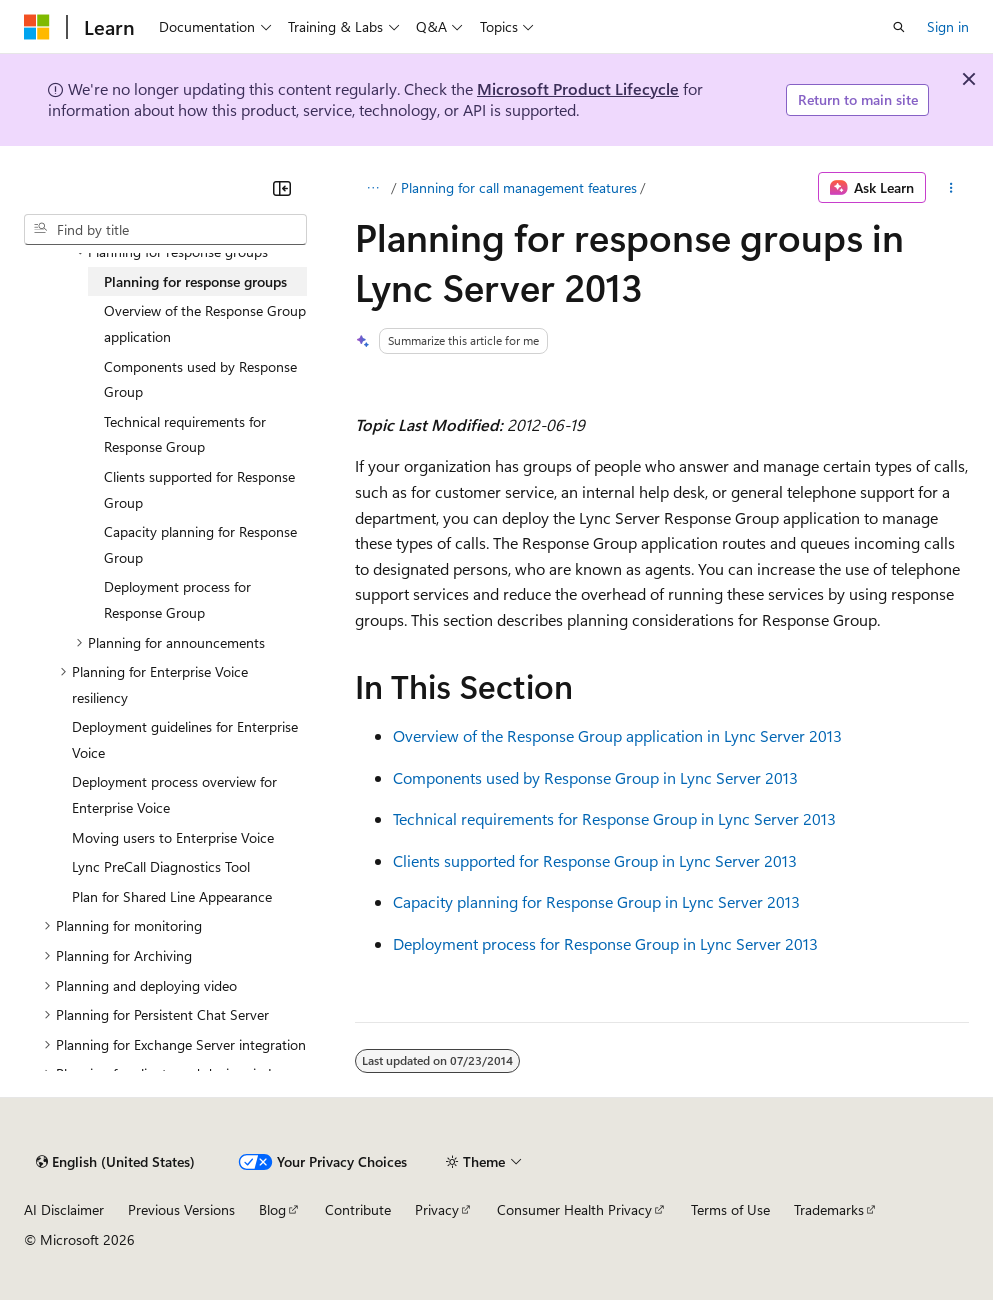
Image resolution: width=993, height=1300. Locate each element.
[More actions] (951, 188)
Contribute (358, 1209)
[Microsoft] (37, 27)
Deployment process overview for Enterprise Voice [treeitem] (174, 794)
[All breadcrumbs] (372, 188)
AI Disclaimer (64, 1209)
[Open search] (899, 27)
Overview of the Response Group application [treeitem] (205, 323)
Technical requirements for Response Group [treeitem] (185, 434)
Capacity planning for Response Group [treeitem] (200, 544)
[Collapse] (282, 188)
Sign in (948, 26)
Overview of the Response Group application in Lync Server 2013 (617, 735)
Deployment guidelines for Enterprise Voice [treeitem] (185, 739)
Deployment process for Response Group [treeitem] (177, 599)
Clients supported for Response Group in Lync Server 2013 (595, 860)
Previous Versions (181, 1209)
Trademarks (829, 1209)
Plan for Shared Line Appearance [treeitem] (172, 896)
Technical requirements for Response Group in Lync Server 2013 (614, 818)
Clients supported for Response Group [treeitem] (199, 489)
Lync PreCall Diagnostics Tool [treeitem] (161, 866)
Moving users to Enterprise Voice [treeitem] (173, 837)
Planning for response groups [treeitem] (195, 281)
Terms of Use (730, 1209)
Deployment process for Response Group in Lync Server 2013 (605, 943)
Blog (272, 1209)
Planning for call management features (519, 187)
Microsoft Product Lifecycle (578, 88)
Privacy (437, 1209)
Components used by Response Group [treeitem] (200, 379)
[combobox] (165, 230)
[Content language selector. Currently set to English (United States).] (115, 1162)
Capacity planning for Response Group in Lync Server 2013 (596, 901)
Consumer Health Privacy (574, 1209)
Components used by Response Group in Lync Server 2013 (595, 777)
